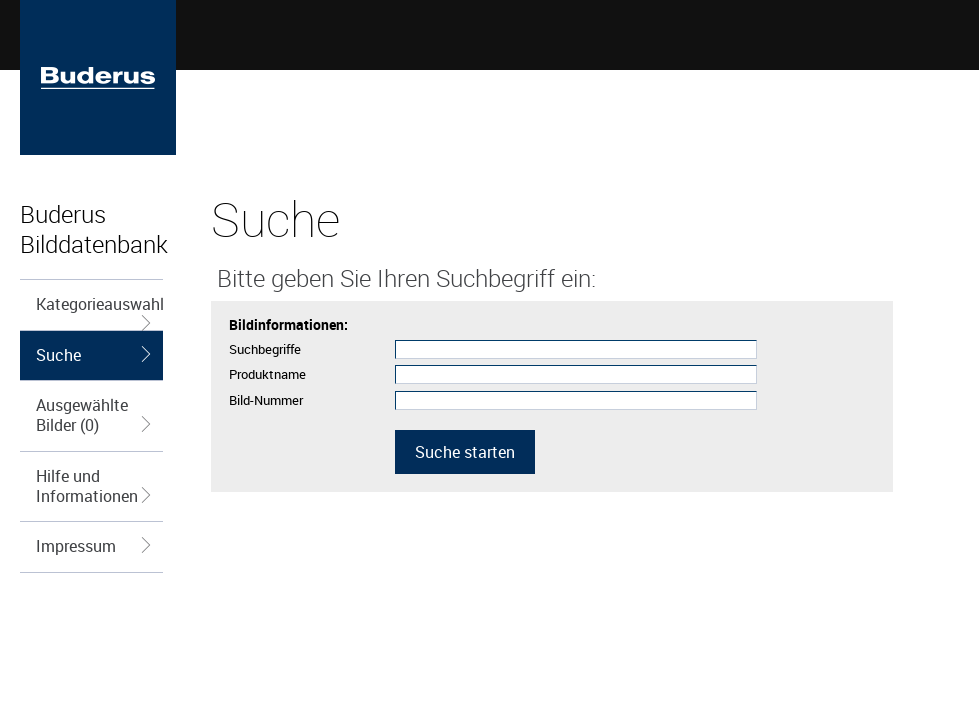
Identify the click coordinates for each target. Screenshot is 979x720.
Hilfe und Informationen (95, 486)
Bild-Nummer (266, 400)
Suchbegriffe (265, 349)
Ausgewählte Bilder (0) (95, 415)
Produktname (267, 374)
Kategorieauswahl (100, 311)
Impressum (95, 546)
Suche (95, 355)
